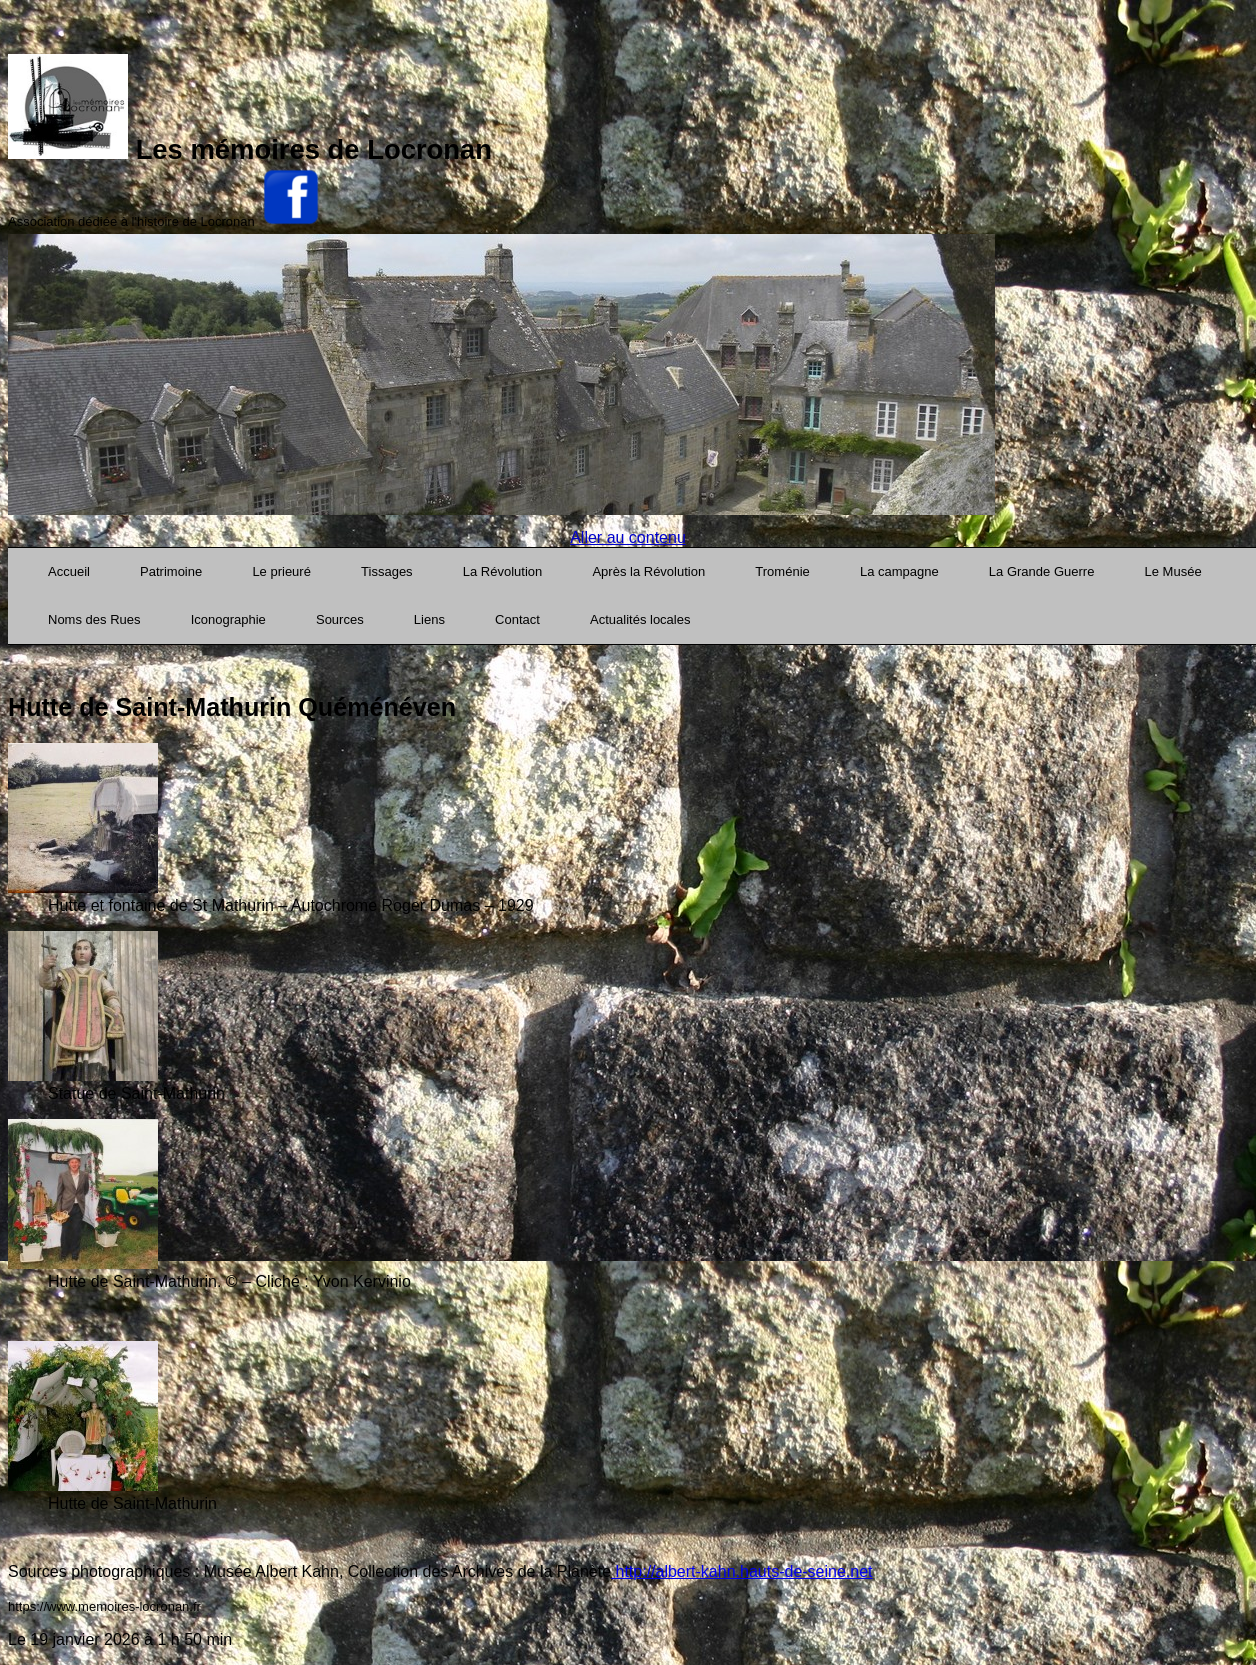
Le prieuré (281, 571)
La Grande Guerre (1042, 571)
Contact (517, 619)
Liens (429, 619)
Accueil (69, 571)
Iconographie (228, 619)
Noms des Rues (94, 619)
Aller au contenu (628, 537)
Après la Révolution (648, 571)
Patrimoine (171, 571)
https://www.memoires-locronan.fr (104, 1606)
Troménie (782, 571)
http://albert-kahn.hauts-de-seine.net (742, 1571)
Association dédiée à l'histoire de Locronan (131, 221)
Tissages (387, 571)
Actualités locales (640, 619)
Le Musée (1173, 571)
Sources (340, 619)
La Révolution (503, 571)
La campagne (899, 571)
